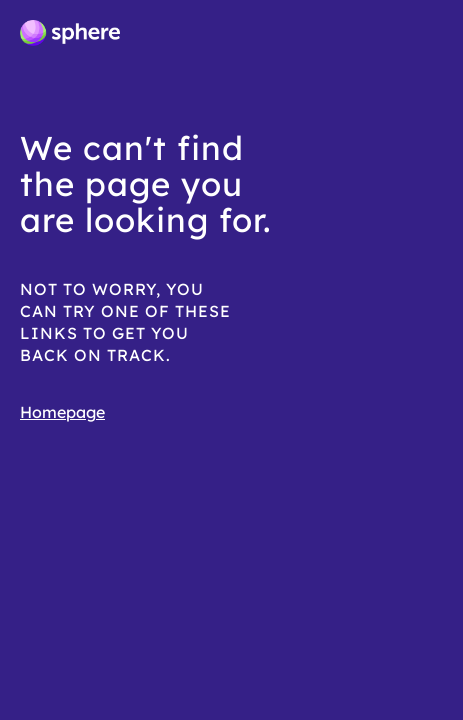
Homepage (62, 412)
